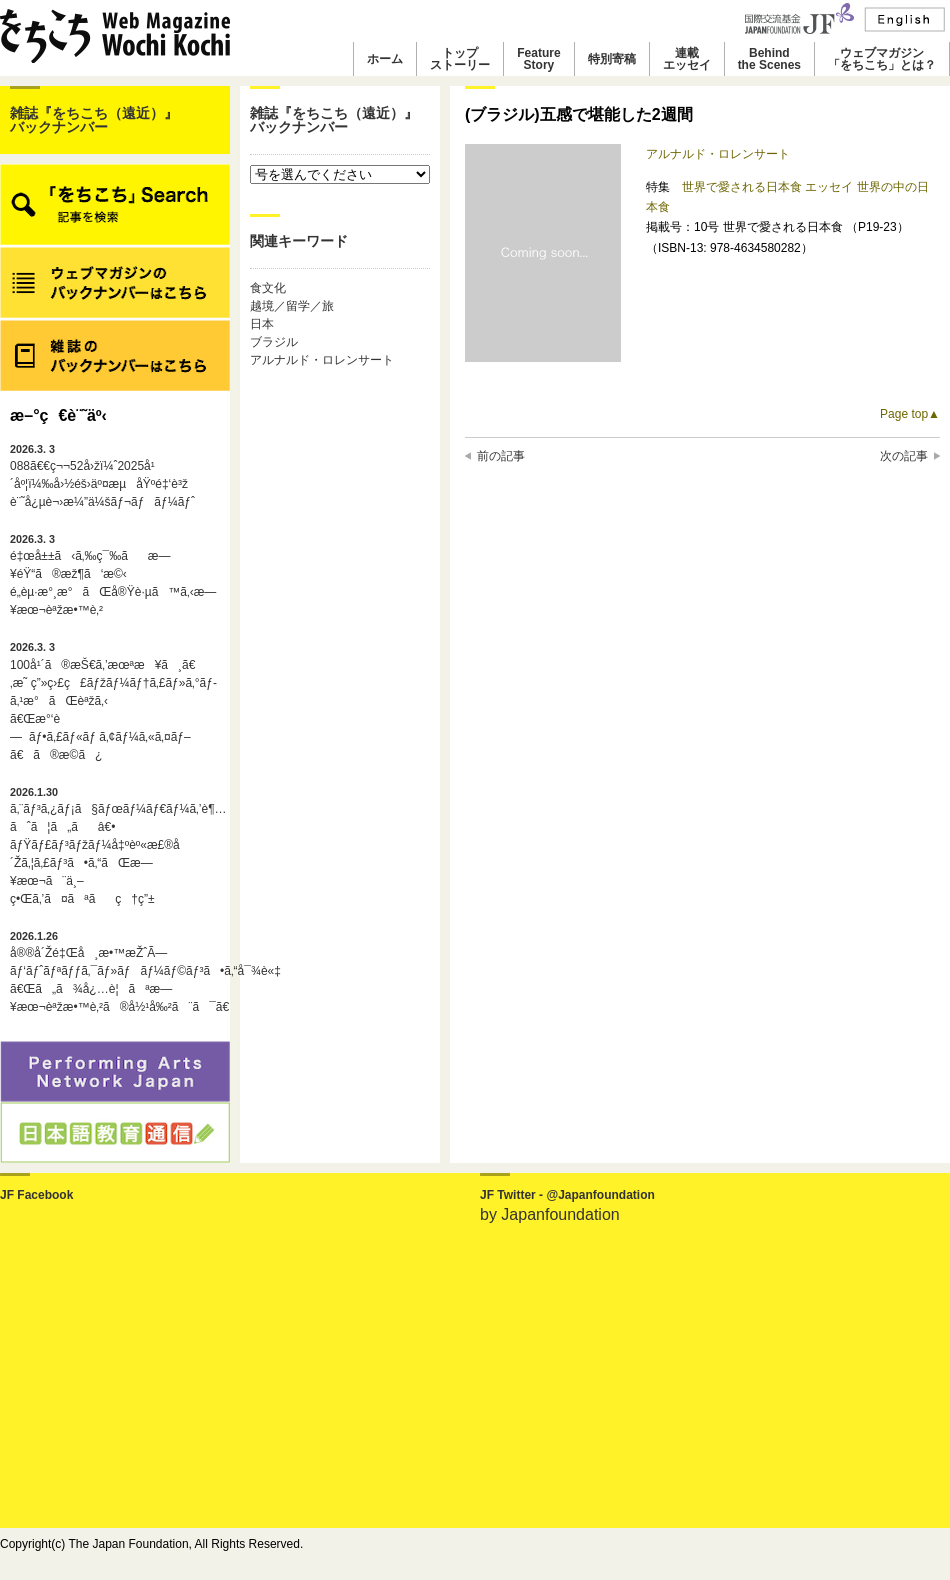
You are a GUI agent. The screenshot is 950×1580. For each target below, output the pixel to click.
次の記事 (904, 456)
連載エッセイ (687, 59)
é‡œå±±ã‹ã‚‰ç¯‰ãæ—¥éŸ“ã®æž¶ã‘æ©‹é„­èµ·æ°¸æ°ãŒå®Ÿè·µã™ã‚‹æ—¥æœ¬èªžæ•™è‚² (113, 575)
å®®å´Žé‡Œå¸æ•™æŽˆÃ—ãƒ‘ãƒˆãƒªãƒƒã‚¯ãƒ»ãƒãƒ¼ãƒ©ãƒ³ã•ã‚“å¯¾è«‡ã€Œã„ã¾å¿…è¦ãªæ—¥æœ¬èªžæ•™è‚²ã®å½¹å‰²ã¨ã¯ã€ (115, 972)
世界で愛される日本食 (743, 187)
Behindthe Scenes (769, 59)
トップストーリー (460, 59)
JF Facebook (36, 1195)
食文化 (268, 288)
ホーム (385, 59)
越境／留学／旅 (292, 306)
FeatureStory (538, 59)
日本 (262, 324)
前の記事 (501, 456)
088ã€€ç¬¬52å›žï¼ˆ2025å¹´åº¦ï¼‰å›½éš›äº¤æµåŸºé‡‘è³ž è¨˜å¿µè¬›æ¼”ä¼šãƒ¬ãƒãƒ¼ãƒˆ (102, 476)
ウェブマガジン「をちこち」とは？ (882, 59)
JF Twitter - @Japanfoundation (567, 1195)
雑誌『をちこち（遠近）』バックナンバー (94, 120)
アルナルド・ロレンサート (322, 360)
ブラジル (274, 342)
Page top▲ (910, 414)
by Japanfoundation (550, 1214)
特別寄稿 (612, 59)
